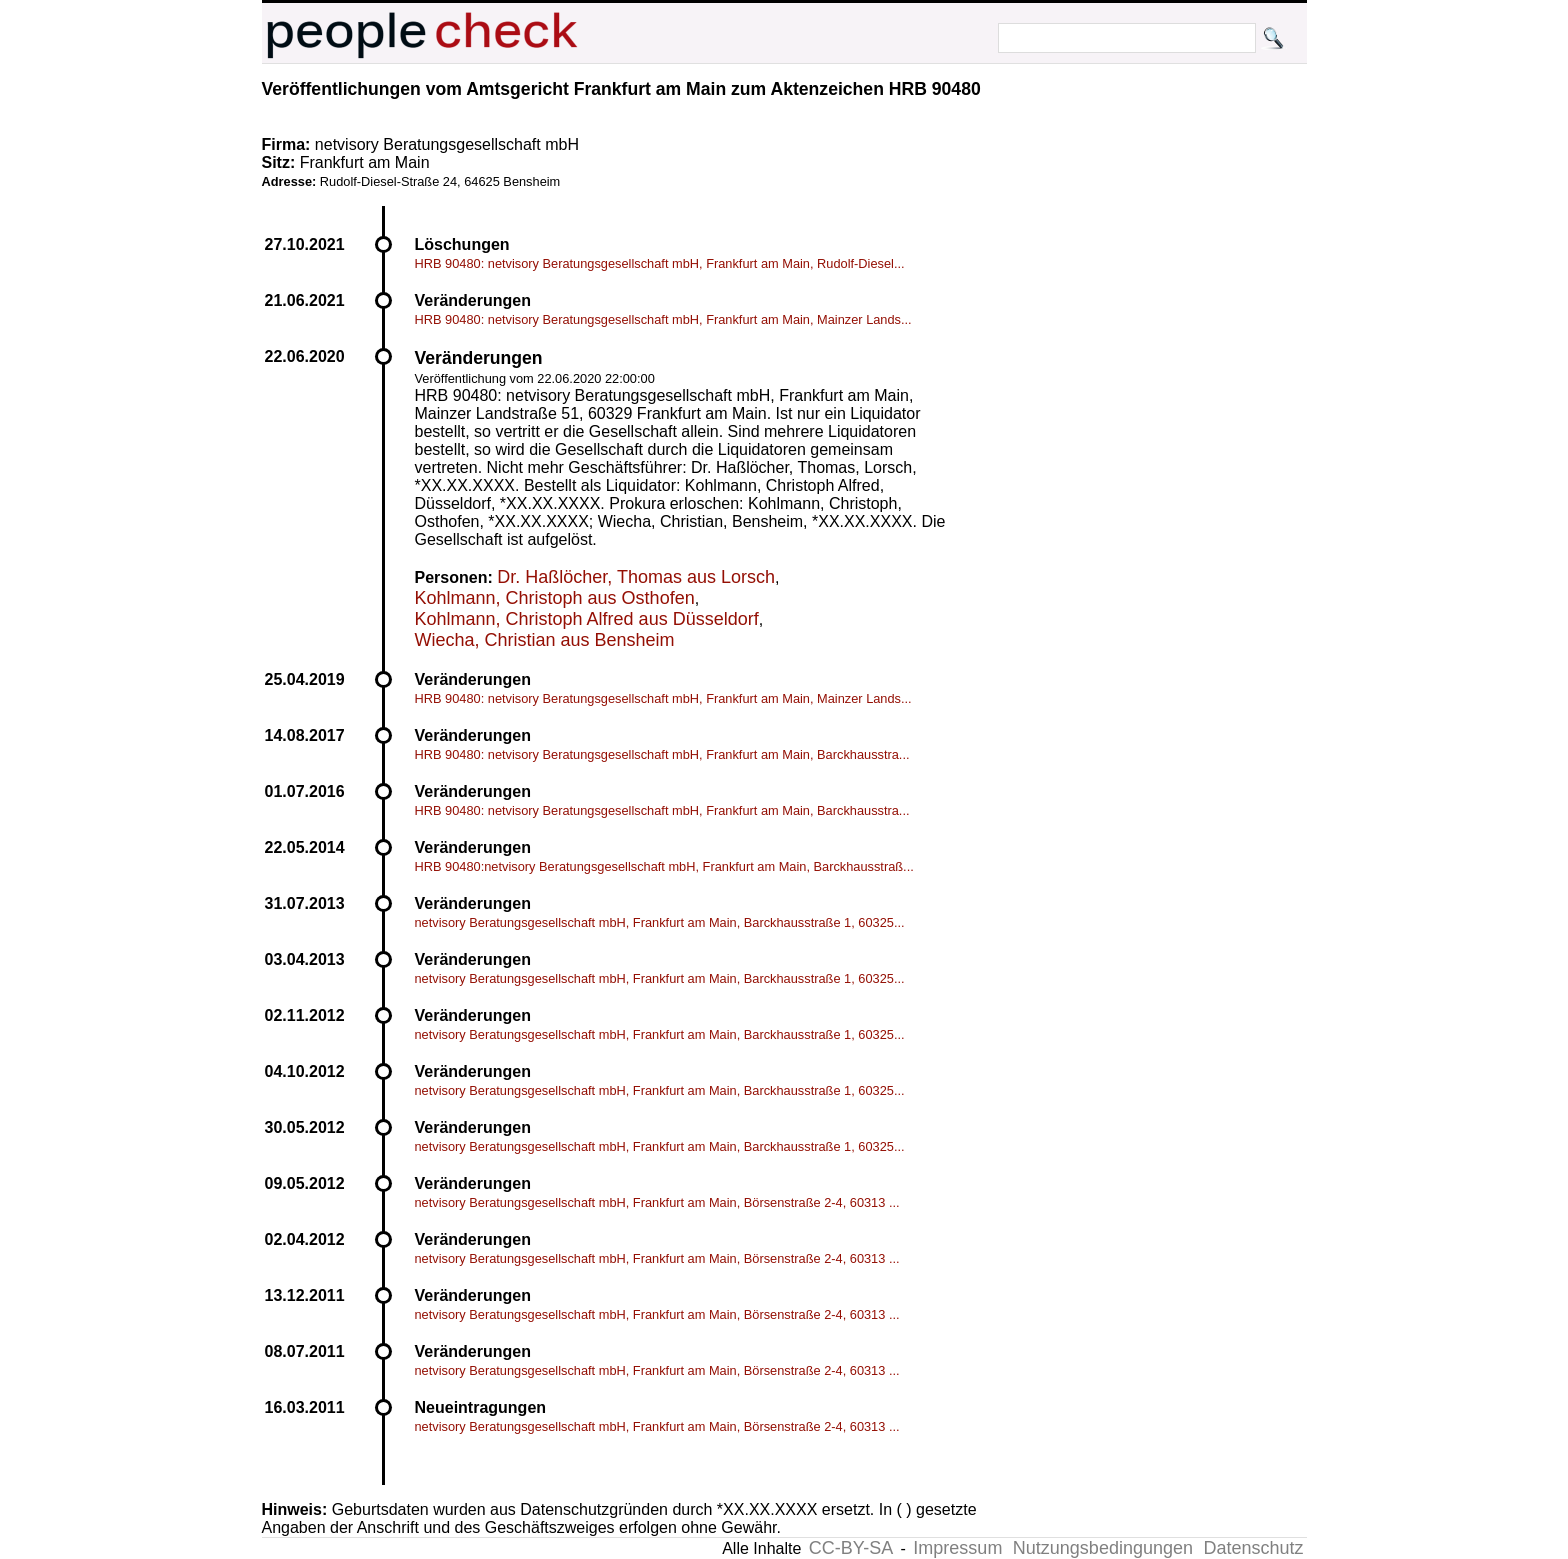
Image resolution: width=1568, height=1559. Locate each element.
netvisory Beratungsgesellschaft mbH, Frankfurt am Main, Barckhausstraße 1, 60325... (660, 922)
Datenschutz (1253, 1548)
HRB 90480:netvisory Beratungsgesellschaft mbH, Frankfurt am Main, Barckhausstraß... (664, 866)
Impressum (957, 1548)
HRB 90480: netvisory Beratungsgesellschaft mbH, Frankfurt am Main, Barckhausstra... (662, 754)
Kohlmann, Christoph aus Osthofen (555, 598)
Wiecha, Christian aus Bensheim (545, 640)
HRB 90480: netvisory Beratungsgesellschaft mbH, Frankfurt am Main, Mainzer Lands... (663, 319)
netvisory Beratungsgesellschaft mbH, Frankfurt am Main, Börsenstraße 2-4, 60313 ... (657, 1202)
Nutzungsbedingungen (1103, 1548)
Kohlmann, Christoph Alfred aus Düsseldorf (587, 619)
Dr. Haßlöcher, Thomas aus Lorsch (636, 577)
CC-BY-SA (851, 1548)
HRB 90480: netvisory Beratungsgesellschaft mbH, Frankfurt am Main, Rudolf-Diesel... (660, 263)
